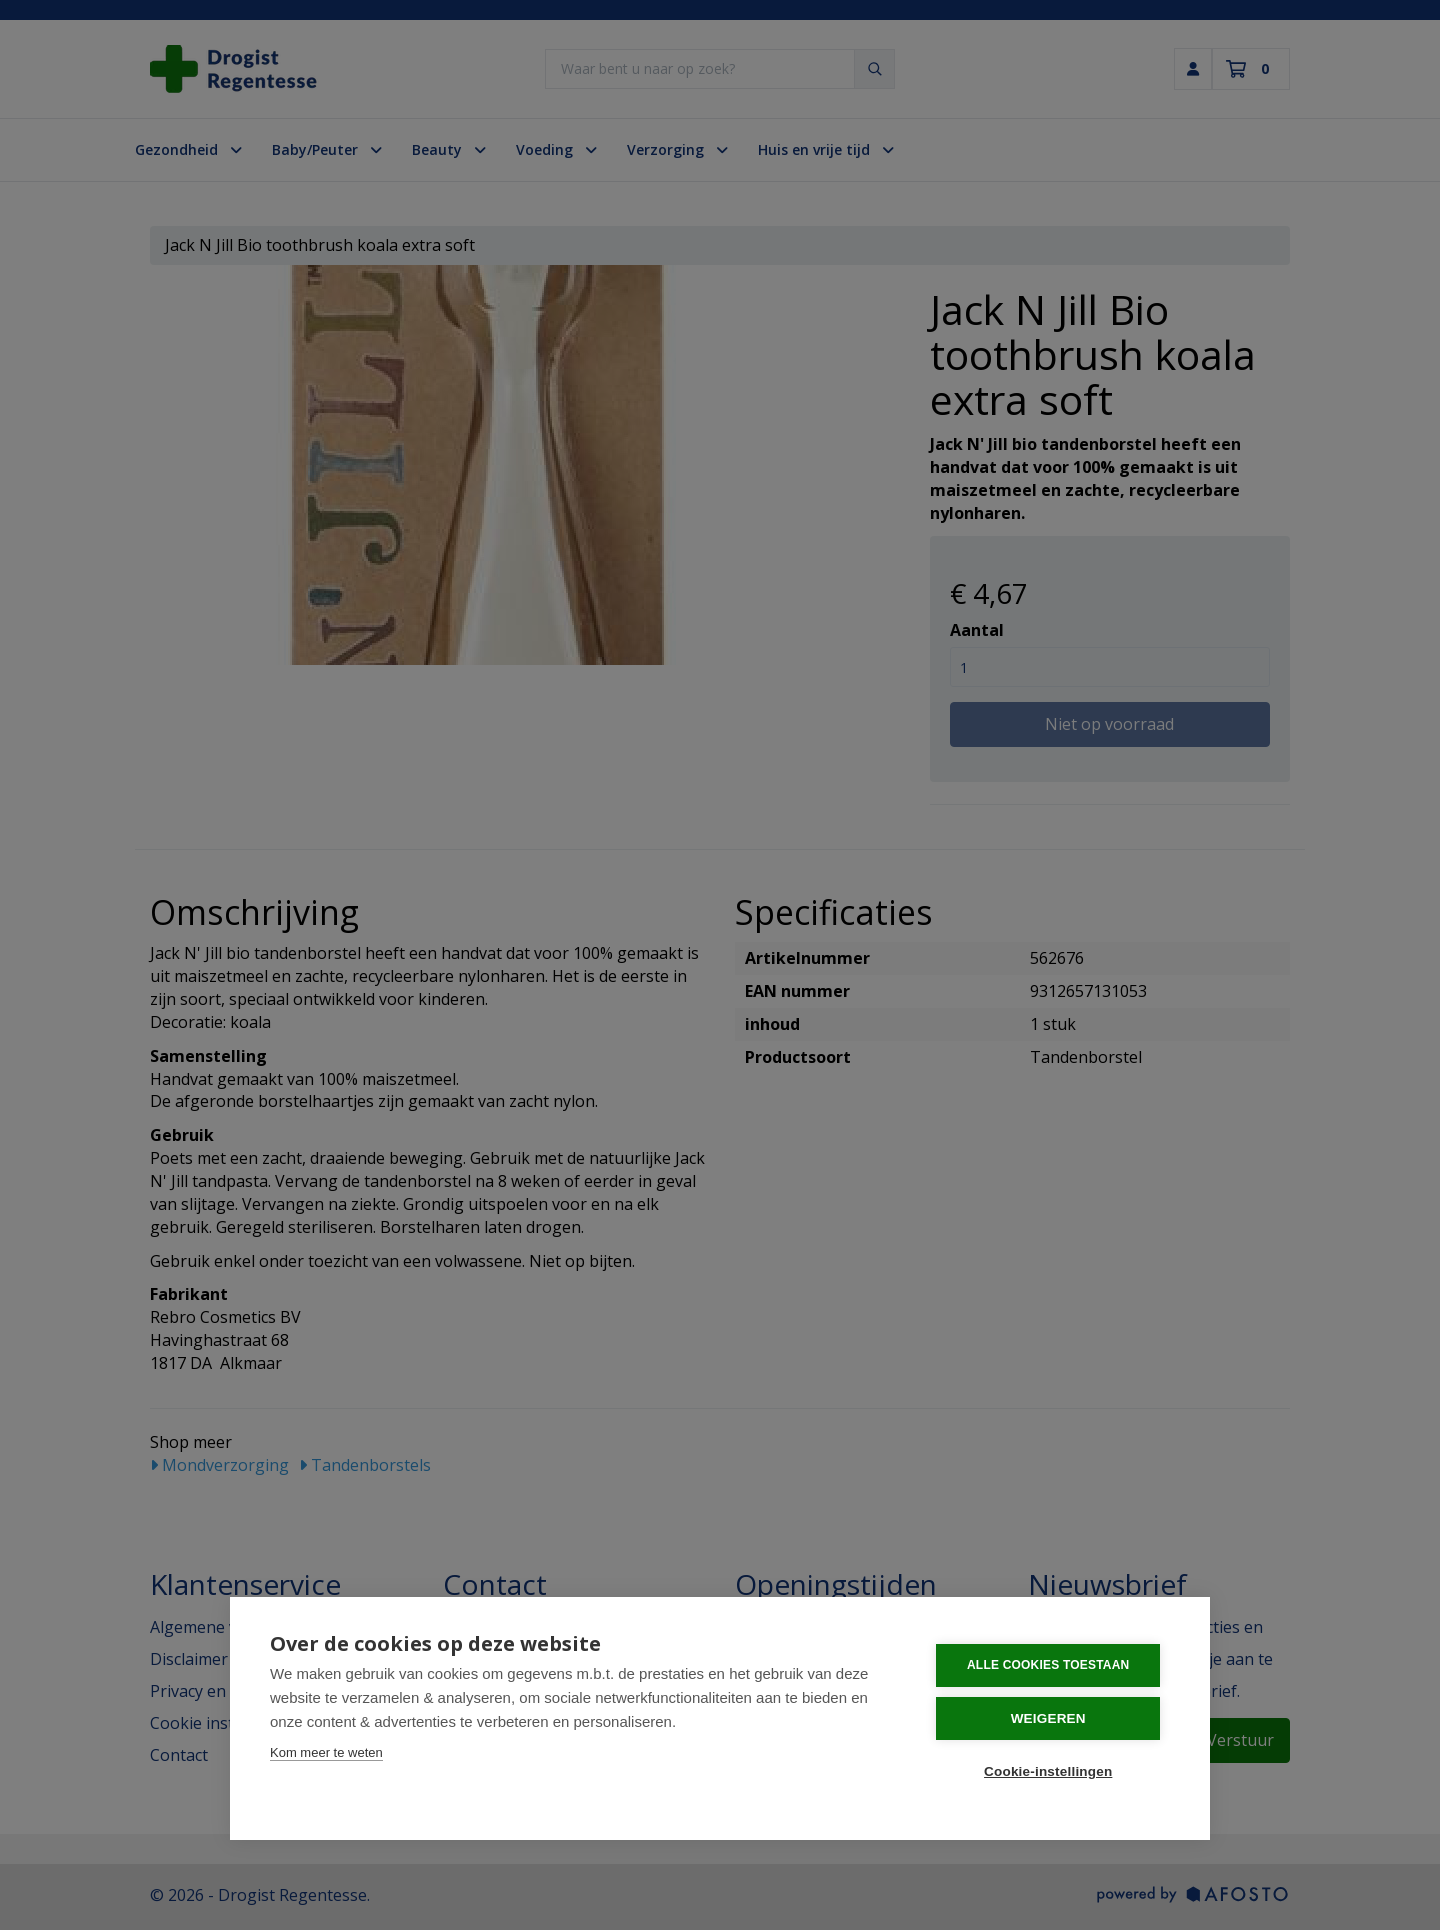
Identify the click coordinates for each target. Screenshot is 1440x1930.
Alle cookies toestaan (1049, 1665)
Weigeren (1049, 1718)
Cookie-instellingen (1049, 1771)
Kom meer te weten (326, 1752)
